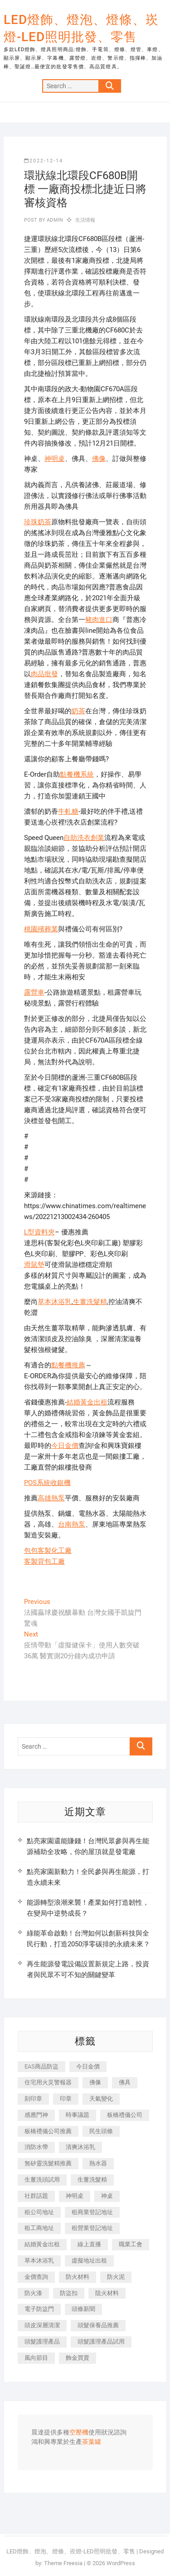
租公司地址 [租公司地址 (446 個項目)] (39, 2212)
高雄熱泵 (51, 1498)
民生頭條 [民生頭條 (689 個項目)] (101, 2131)
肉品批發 (44, 674)
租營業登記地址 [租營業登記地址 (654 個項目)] (92, 2228)
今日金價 (64, 1446)
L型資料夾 (39, 1232)
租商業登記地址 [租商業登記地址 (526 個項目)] (92, 2212)
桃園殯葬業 (41, 929)
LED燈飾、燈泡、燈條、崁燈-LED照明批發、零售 (81, 28)
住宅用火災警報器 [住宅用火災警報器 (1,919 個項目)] (48, 2082)
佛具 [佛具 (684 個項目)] (125, 2082)
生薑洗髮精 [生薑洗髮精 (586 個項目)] (92, 2179)
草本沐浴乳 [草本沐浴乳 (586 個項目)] (39, 2260)
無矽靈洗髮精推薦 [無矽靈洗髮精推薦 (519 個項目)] (48, 2163)
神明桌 (54, 459)
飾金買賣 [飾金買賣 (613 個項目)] (77, 2357)
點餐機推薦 (68, 1365)
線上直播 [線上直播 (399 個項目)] (89, 2244)
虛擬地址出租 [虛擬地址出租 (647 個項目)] (89, 2260)
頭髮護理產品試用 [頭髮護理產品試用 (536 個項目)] (101, 2341)
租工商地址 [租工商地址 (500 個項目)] (39, 2228)
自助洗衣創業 (83, 838)
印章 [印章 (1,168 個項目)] (66, 2098)
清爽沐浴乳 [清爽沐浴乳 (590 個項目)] (80, 2147)
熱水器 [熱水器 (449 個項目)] (98, 2163)
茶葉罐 (91, 2442)
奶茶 (78, 711)
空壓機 (78, 2432)
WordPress (121, 2563)
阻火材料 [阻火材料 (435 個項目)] (107, 2293)
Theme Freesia (63, 2563)
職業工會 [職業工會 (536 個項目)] (130, 2244)
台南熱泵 (71, 1524)
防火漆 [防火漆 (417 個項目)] (33, 2293)
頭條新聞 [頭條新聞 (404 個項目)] (83, 2309)
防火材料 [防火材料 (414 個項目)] (77, 2276)
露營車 (34, 992)
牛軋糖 (68, 811)
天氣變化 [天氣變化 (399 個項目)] (101, 2098)
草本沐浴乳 (55, 1302)
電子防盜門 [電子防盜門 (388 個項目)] (39, 2309)
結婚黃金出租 (87, 1402)
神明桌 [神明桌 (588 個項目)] (74, 2195)
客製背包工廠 (44, 1561)
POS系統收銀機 (47, 1483)
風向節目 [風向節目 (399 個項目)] (36, 2357)
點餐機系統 (77, 774)
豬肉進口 (98, 620)
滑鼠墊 (34, 1265)
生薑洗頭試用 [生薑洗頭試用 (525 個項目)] (42, 2179)
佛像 (99, 459)
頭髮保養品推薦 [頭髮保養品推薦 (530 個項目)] (98, 2325)
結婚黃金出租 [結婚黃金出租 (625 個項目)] (42, 2244)
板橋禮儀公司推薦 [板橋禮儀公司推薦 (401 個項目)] (48, 2131)
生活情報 (85, 220)
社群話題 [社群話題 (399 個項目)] (36, 2195)
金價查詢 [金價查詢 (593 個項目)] (36, 2276)
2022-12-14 (43, 161)
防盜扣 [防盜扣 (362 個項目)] (69, 2293)
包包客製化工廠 (48, 1551)
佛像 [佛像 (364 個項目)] (95, 2082)
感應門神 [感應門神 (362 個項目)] (36, 2114)
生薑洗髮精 (90, 1302)
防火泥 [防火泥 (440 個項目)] (116, 2276)
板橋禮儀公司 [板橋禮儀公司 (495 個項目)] (124, 2114)
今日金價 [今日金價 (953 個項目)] (88, 2066)
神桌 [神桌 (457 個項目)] (107, 2195)
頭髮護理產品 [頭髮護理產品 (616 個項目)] (42, 2341)
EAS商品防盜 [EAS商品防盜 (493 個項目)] (41, 2066)
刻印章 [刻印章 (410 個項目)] (33, 2098)
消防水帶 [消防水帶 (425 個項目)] (36, 2147)
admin (54, 220)
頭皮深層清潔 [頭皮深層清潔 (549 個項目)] (42, 2325)
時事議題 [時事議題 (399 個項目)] (77, 2114)
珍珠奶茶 (37, 522)
